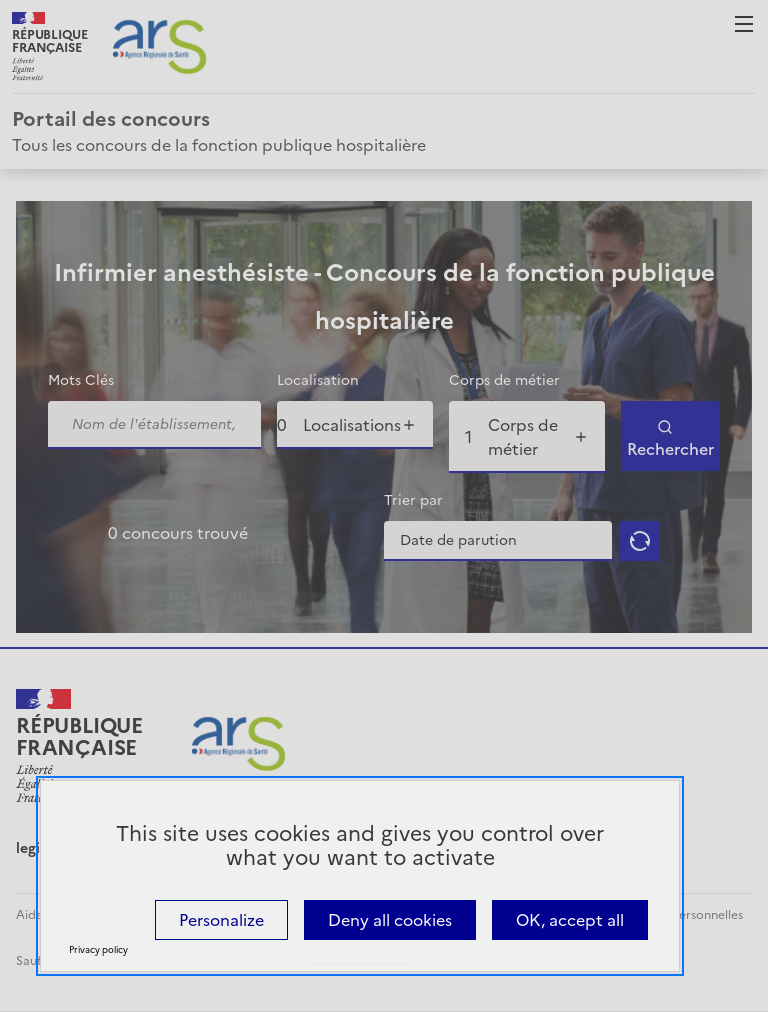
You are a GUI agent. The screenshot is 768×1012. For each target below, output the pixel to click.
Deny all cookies (390, 920)
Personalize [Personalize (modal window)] (221, 920)
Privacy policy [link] (98, 950)
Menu (744, 24)
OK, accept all (570, 920)
